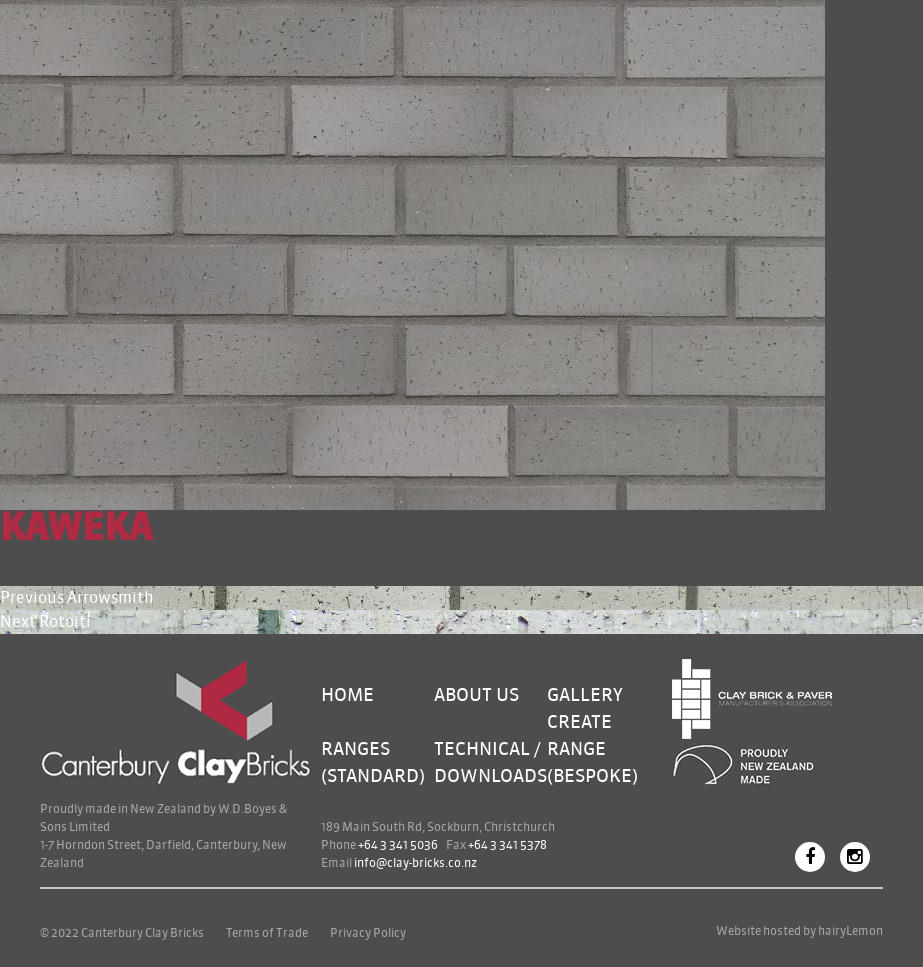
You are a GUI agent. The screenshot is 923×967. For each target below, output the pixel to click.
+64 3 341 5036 (398, 845)
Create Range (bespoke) (592, 749)
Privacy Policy (368, 933)
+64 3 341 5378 (507, 845)
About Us (476, 695)
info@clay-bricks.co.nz (415, 863)
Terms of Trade (267, 933)
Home (347, 695)
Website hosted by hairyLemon (799, 931)
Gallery (585, 695)
